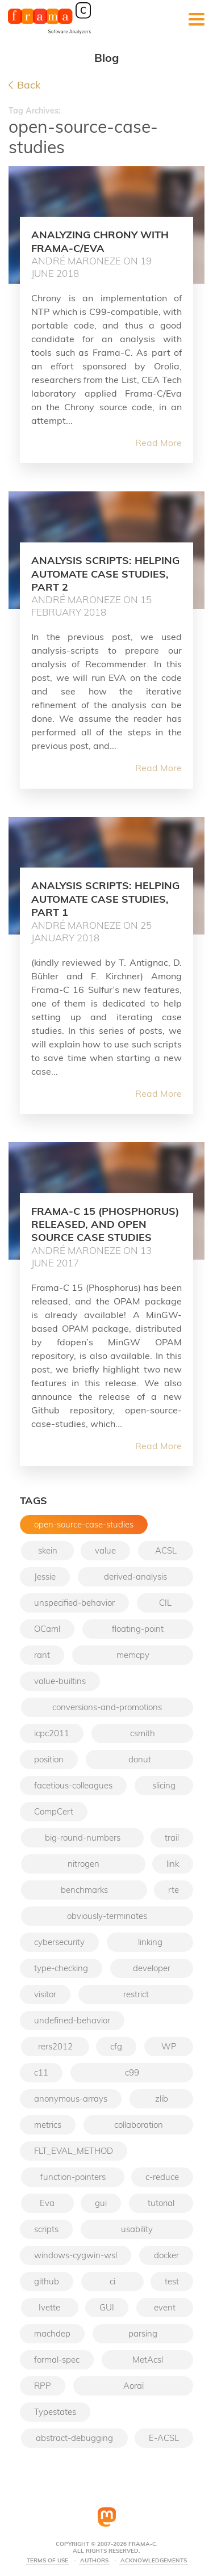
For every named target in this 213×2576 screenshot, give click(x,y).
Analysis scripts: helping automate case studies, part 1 (105, 899)
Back (24, 85)
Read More (158, 442)
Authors (94, 2560)
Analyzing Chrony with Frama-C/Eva (100, 241)
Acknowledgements (153, 2560)
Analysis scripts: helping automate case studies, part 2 (105, 574)
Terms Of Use (47, 2560)
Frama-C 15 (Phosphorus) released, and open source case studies (105, 1224)
